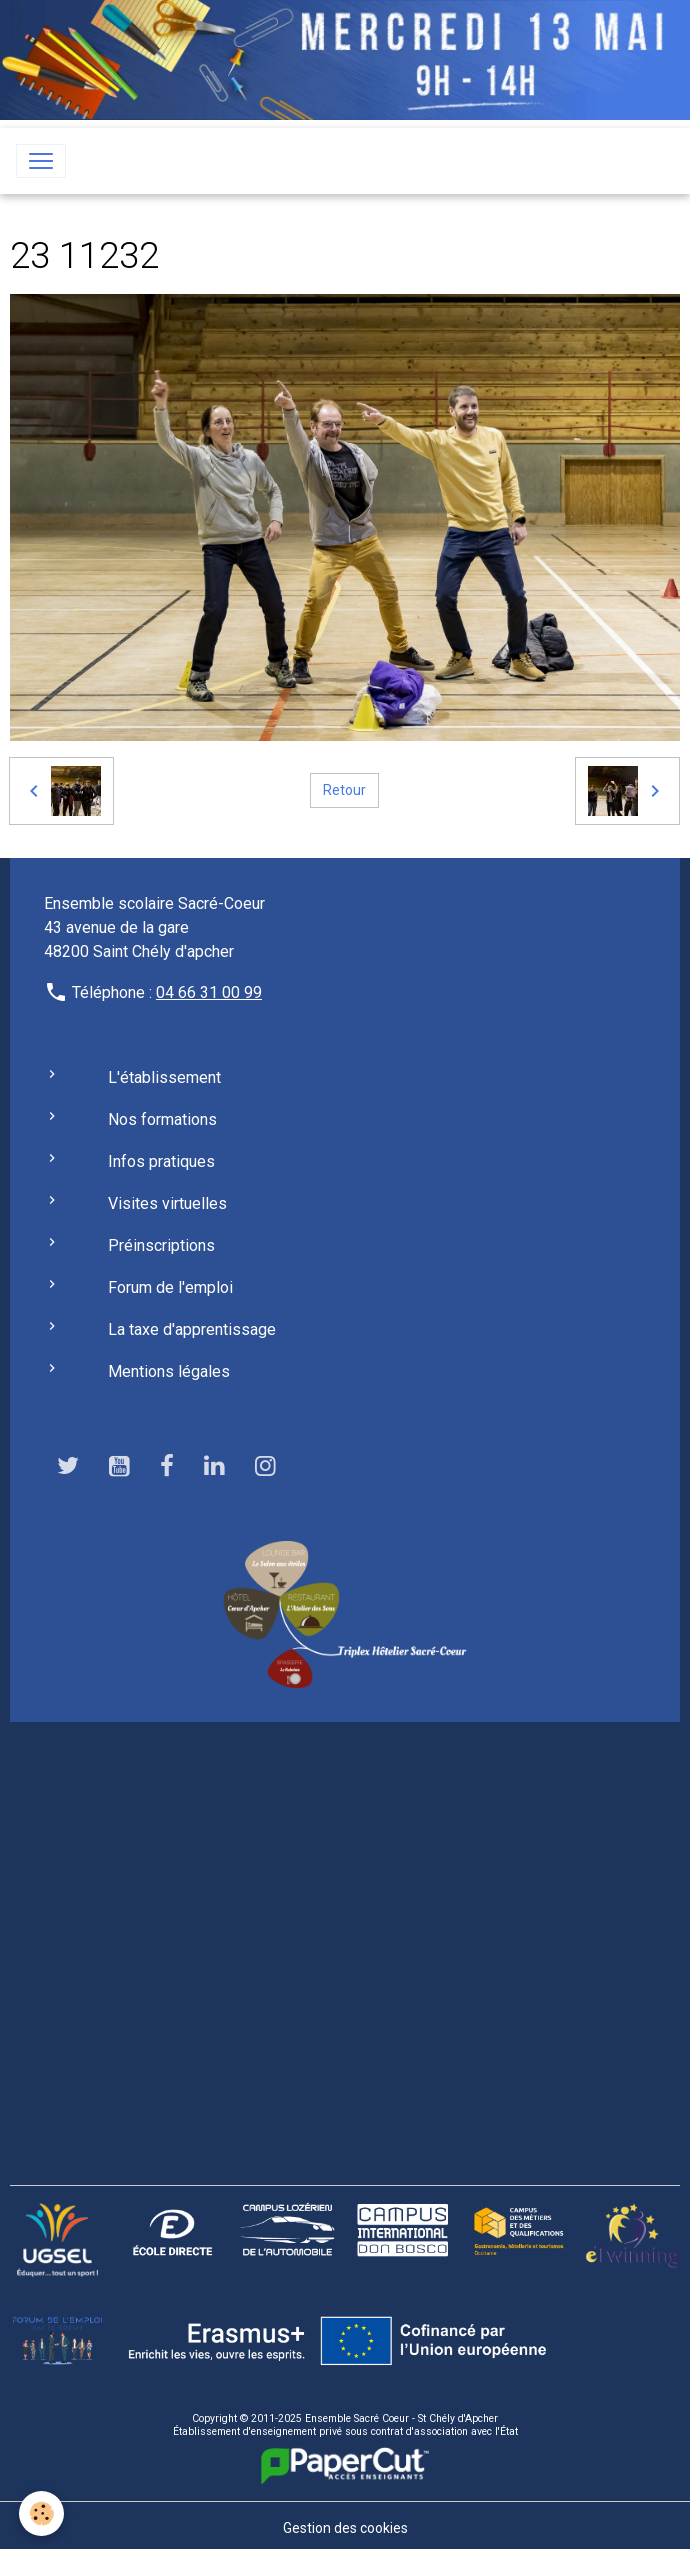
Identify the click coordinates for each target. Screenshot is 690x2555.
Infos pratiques (161, 1161)
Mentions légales (169, 1371)
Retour (344, 790)
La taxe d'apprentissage (192, 1329)
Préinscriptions (161, 1245)
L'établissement (164, 1077)
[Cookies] (42, 2513)
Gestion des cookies (345, 2528)
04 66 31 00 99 (209, 992)
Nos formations (162, 1119)
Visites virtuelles (167, 1203)
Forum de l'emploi (170, 1287)
